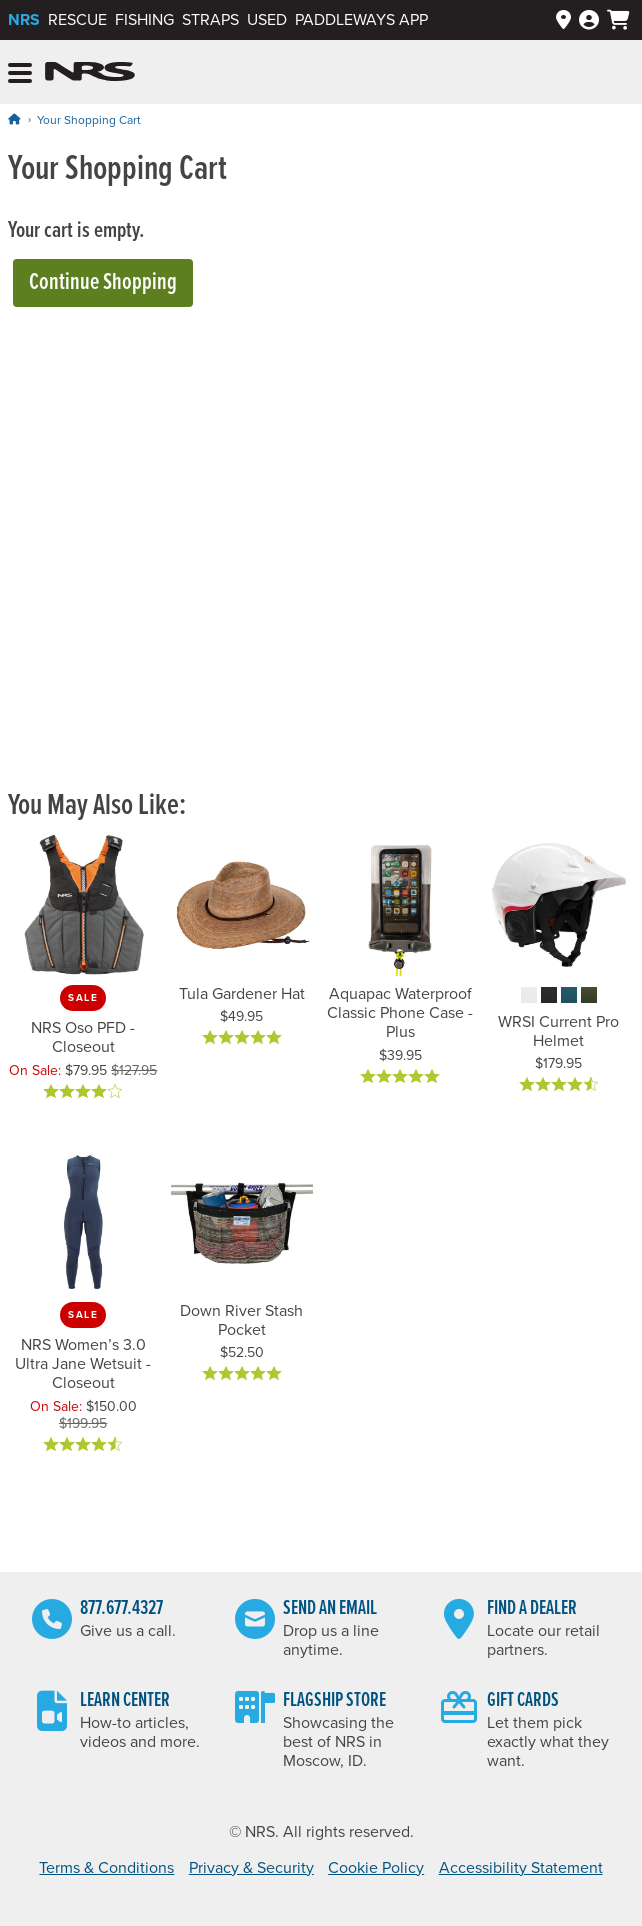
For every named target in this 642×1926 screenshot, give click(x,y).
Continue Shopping (103, 282)
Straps (210, 20)
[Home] (14, 119)
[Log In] (589, 20)
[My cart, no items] (618, 20)
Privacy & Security (251, 1868)
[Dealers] (563, 20)
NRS (24, 20)
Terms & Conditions (106, 1868)
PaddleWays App (361, 20)
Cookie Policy (376, 1868)
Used (267, 20)
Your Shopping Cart (89, 120)
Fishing (144, 20)
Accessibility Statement (521, 1868)
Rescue (77, 20)
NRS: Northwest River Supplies (90, 72)
